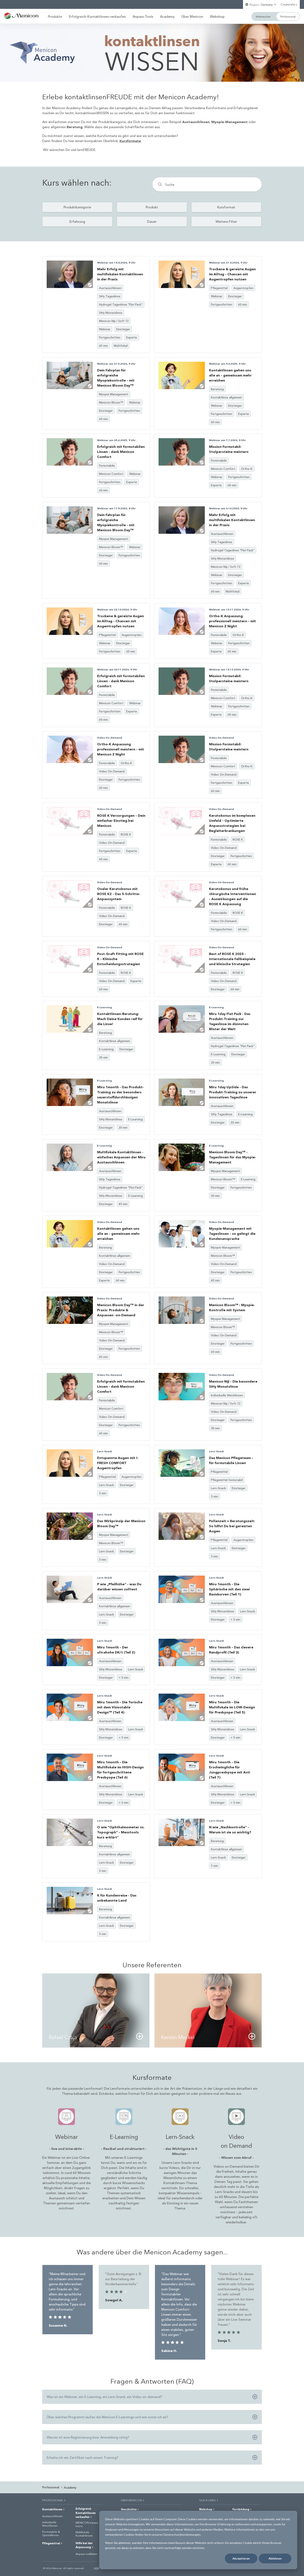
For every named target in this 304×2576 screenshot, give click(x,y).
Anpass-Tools (143, 16)
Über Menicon (192, 16)
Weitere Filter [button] (226, 221)
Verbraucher (263, 16)
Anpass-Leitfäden (86, 2554)
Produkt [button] (152, 207)
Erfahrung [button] (77, 221)
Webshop (217, 16)
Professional (288, 16)
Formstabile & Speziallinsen (51, 2533)
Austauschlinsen (52, 2516)
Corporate (289, 4)
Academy (167, 16)
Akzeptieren (241, 2558)
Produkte (55, 16)
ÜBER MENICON (133, 2500)
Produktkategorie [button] (77, 207)
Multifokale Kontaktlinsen (84, 2533)
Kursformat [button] (226, 207)
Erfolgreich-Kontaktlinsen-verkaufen (97, 16)
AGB (96, 2568)
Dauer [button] (152, 221)
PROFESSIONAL (54, 2500)
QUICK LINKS (209, 2500)
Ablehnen (275, 2558)
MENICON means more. (87, 2524)
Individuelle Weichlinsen (50, 2523)
